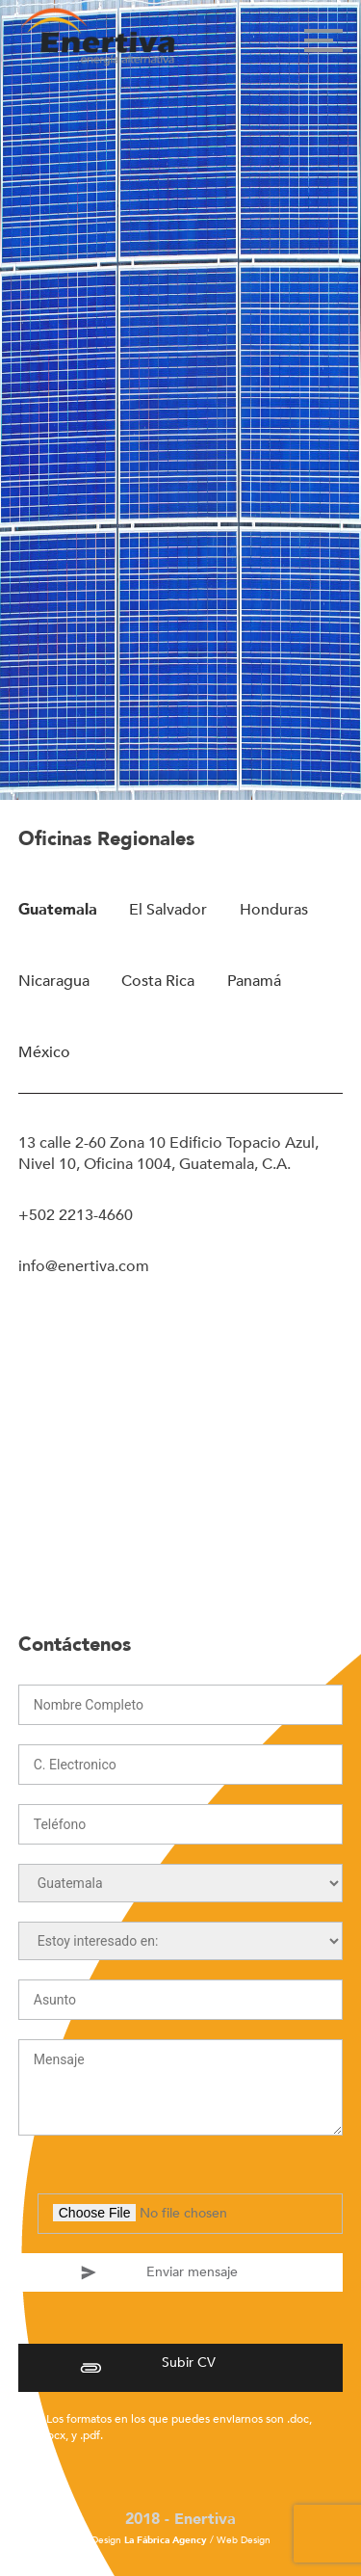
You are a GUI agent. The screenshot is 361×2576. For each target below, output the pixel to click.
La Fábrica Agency (165, 2540)
